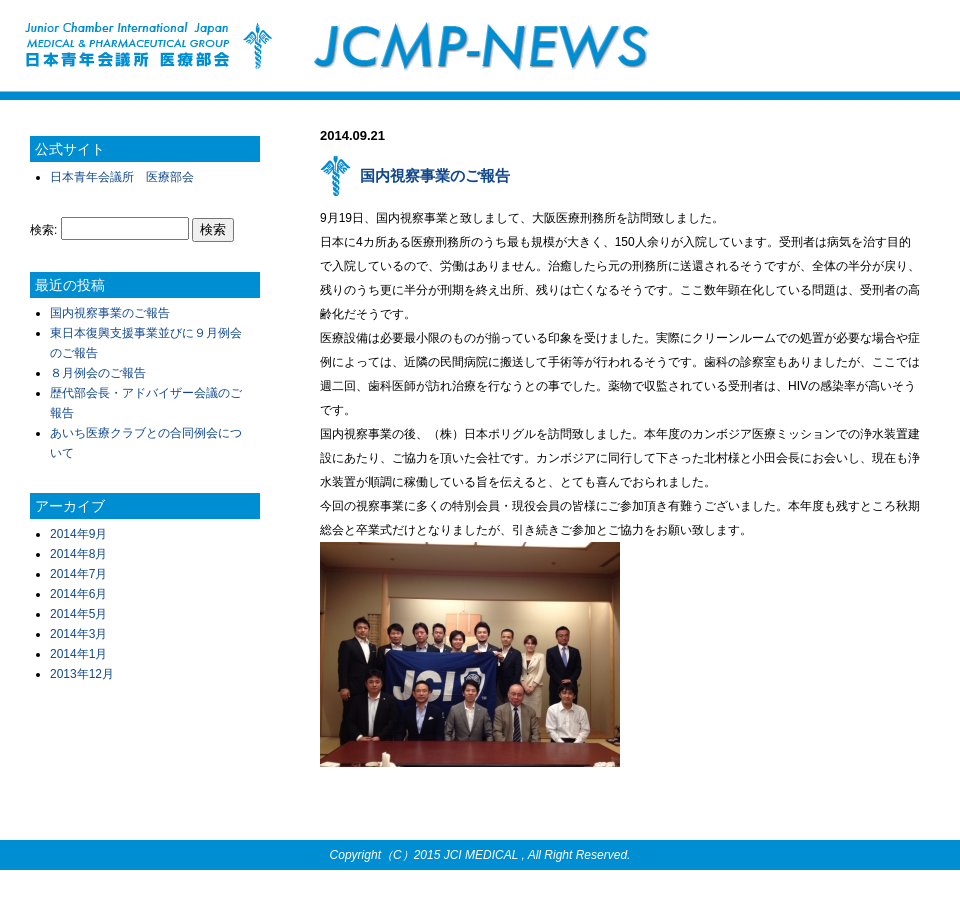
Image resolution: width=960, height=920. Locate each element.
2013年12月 (82, 674)
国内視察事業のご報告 (110, 313)
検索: (43, 230)
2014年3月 (78, 634)
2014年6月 (78, 594)
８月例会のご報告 (98, 373)
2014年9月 (78, 534)
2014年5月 (78, 614)
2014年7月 (78, 574)
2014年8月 (78, 554)
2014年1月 (78, 654)
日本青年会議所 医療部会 (122, 177)
